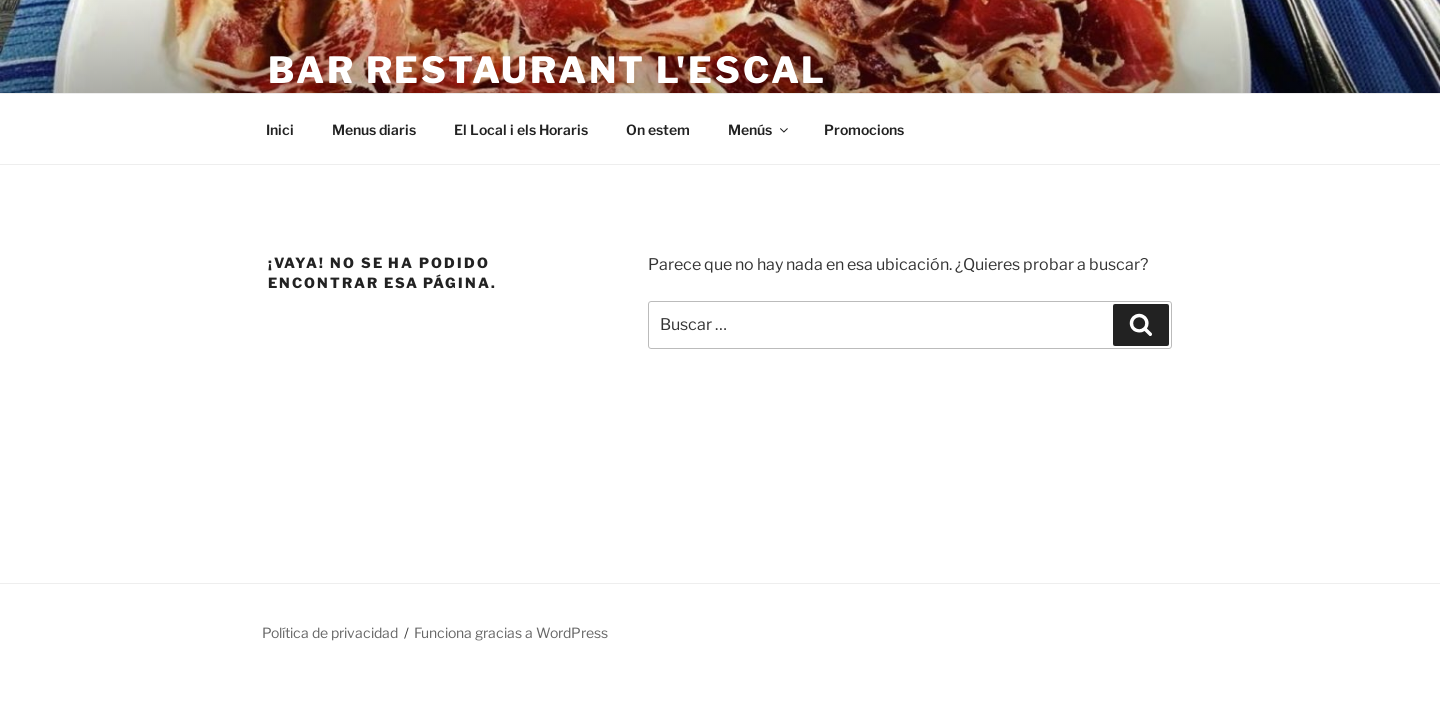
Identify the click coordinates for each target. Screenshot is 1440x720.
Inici (280, 129)
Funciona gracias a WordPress (511, 632)
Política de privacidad (330, 632)
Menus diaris (374, 129)
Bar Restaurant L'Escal (547, 70)
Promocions (864, 129)
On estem (658, 129)
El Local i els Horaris (521, 129)
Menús (759, 129)
